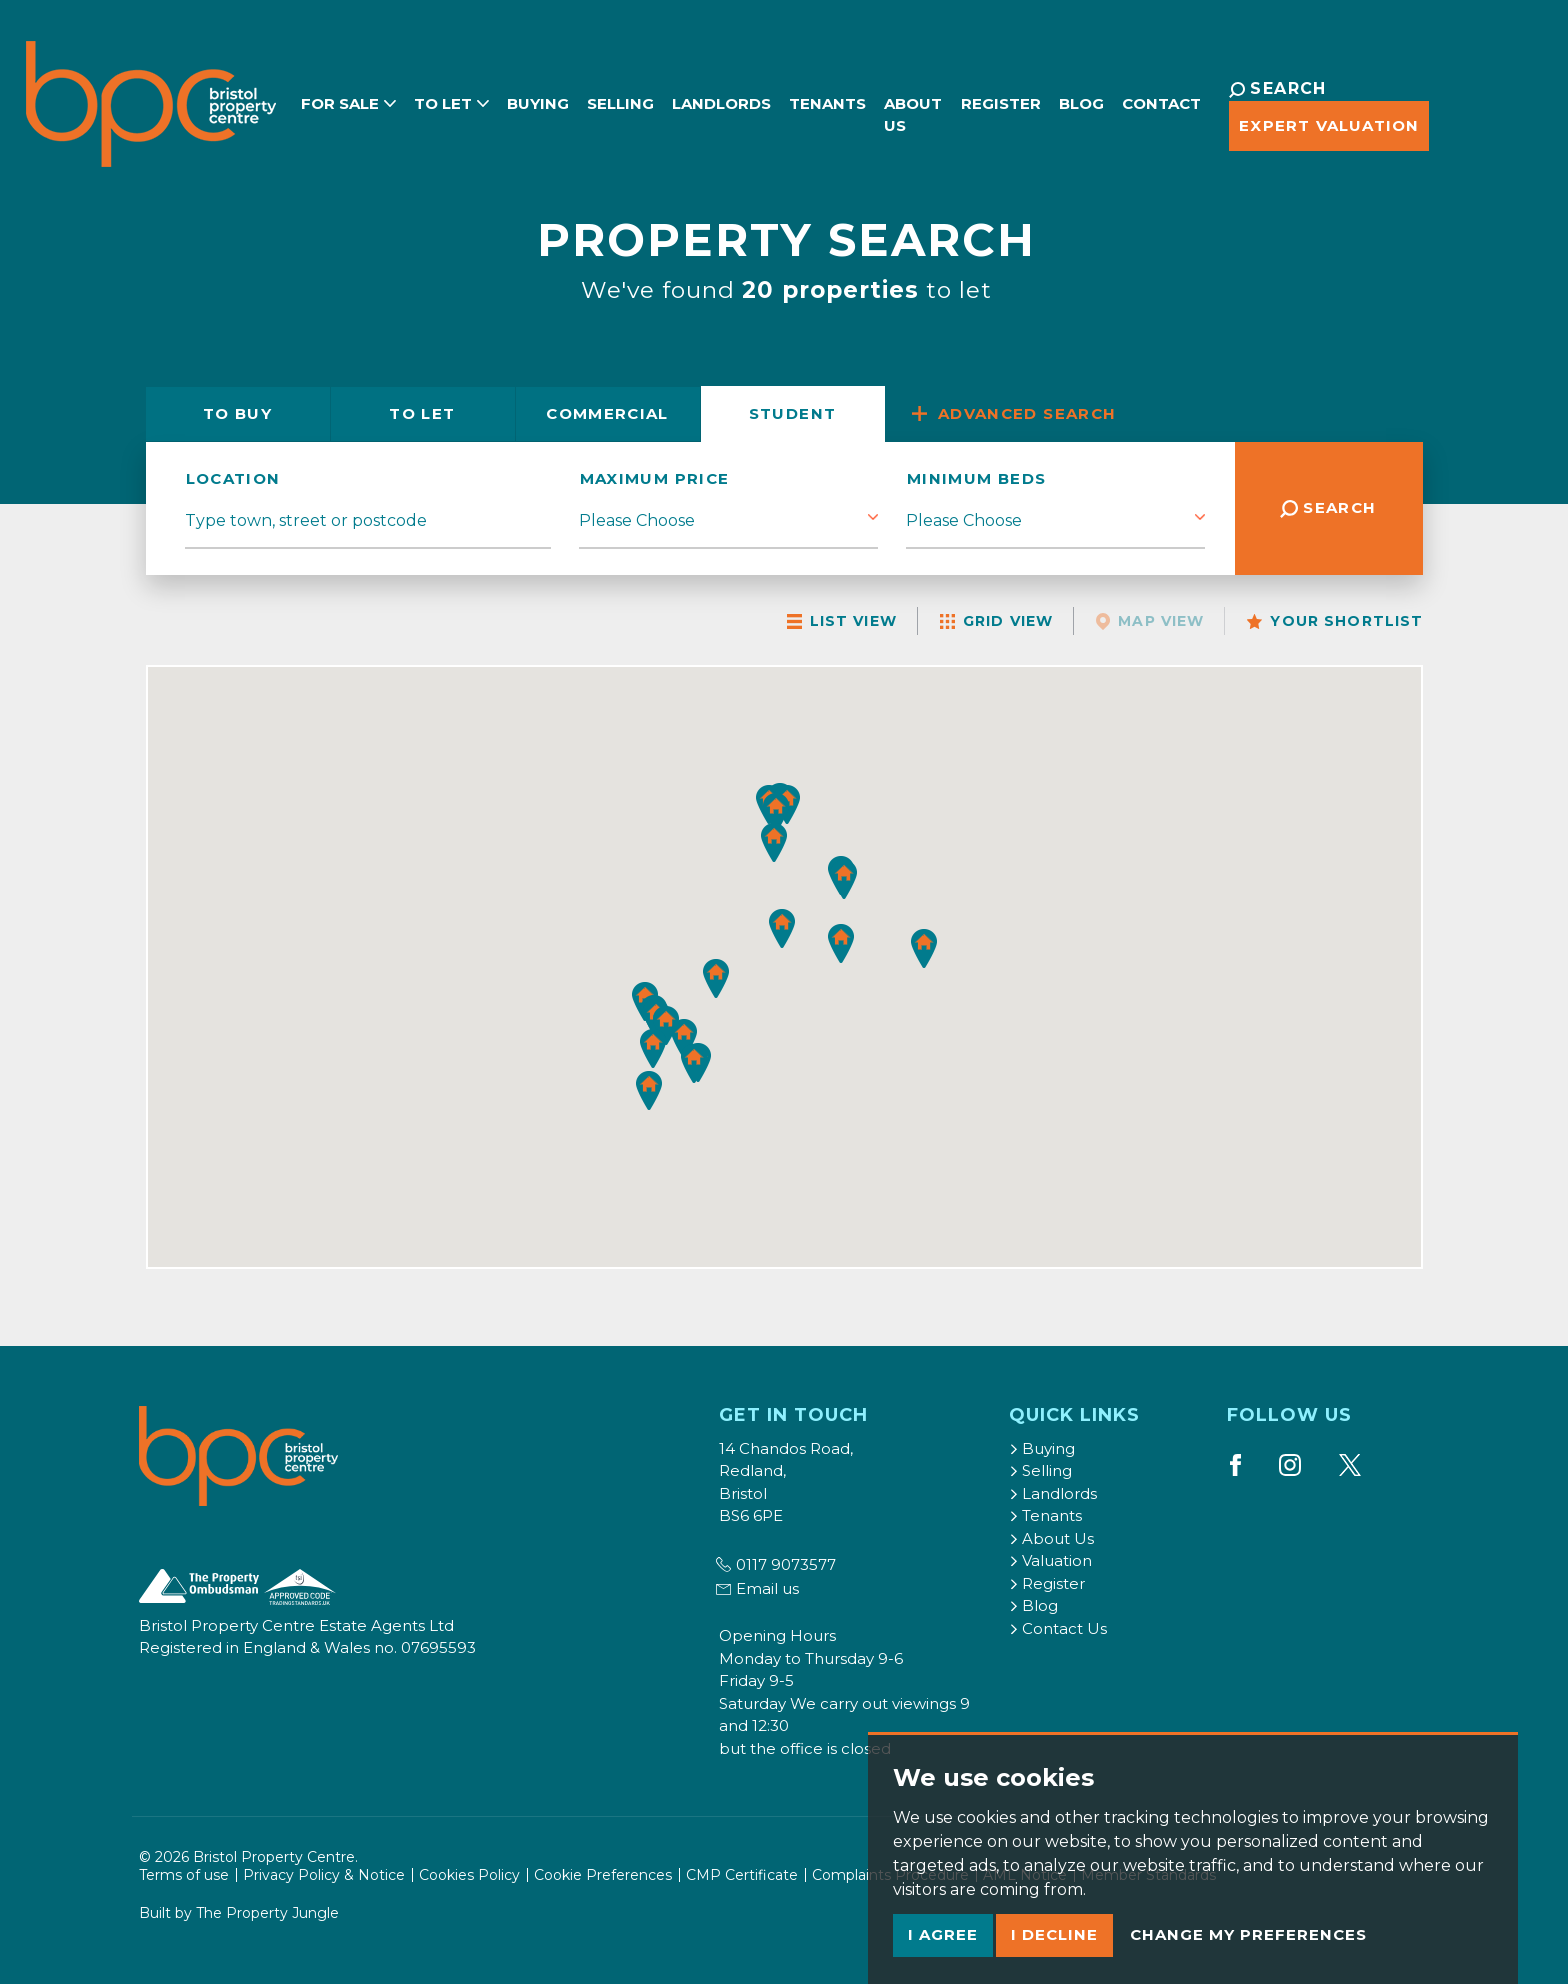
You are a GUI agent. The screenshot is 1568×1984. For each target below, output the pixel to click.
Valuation (1050, 1560)
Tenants (817, 100)
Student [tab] (793, 413)
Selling (610, 100)
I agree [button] (943, 1934)
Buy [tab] (237, 413)
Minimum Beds (976, 478)
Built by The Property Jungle (239, 1913)
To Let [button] (441, 100)
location (233, 478)
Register (1004, 100)
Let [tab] (422, 413)
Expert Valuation (1324, 125)
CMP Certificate (742, 1875)
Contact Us (1058, 1628)
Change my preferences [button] (1248, 1934)
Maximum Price (655, 478)
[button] (694, 1064)
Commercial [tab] (607, 413)
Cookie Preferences (603, 1875)
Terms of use (184, 1875)
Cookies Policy (469, 1875)
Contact (1164, 100)
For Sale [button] (338, 100)
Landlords (711, 100)
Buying (528, 100)
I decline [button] (1054, 1934)
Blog (1084, 100)
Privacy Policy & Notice (324, 1875)
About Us (903, 112)
